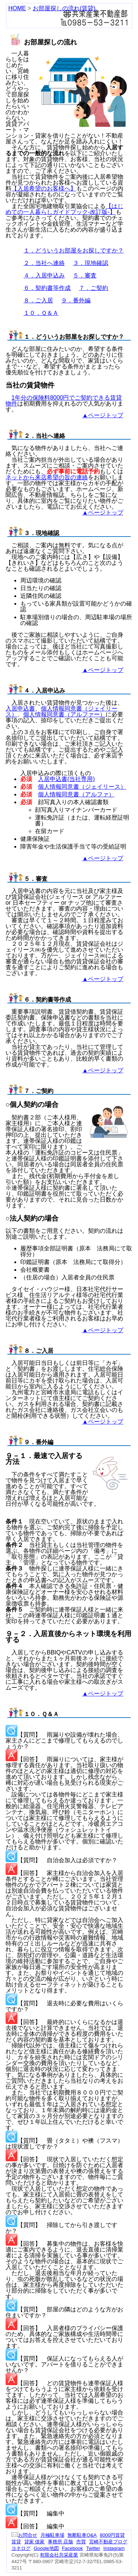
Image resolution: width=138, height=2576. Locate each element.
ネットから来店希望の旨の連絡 (47, 477)
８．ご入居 (38, 300)
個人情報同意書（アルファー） (64, 714)
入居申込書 (20, 708)
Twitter (93, 2548)
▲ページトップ (102, 415)
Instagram (114, 2548)
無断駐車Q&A (81, 2535)
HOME (17, 8)
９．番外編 (76, 300)
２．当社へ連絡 (44, 263)
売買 (81, 2541)
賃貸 (16, 2541)
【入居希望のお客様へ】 (43, 188)
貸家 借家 (34, 2541)
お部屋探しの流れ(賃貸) (64, 8)
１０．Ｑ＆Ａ (41, 313)
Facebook (72, 2548)
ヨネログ (21, 2548)
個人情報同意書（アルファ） (76, 794)
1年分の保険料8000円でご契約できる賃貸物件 (64, 401)
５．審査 (84, 275)
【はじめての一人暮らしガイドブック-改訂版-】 (64, 209)
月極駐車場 (52, 2535)
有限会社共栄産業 (59, 2555)
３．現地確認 (90, 263)
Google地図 (46, 2548)
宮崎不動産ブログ (108, 2541)
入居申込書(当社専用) (66, 779)
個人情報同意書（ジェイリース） (82, 787)
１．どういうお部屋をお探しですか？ (74, 250)
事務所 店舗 (60, 2541)
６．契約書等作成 (47, 288)
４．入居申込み (44, 275)
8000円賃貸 (112, 2535)
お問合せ (24, 2535)
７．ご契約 (93, 288)
